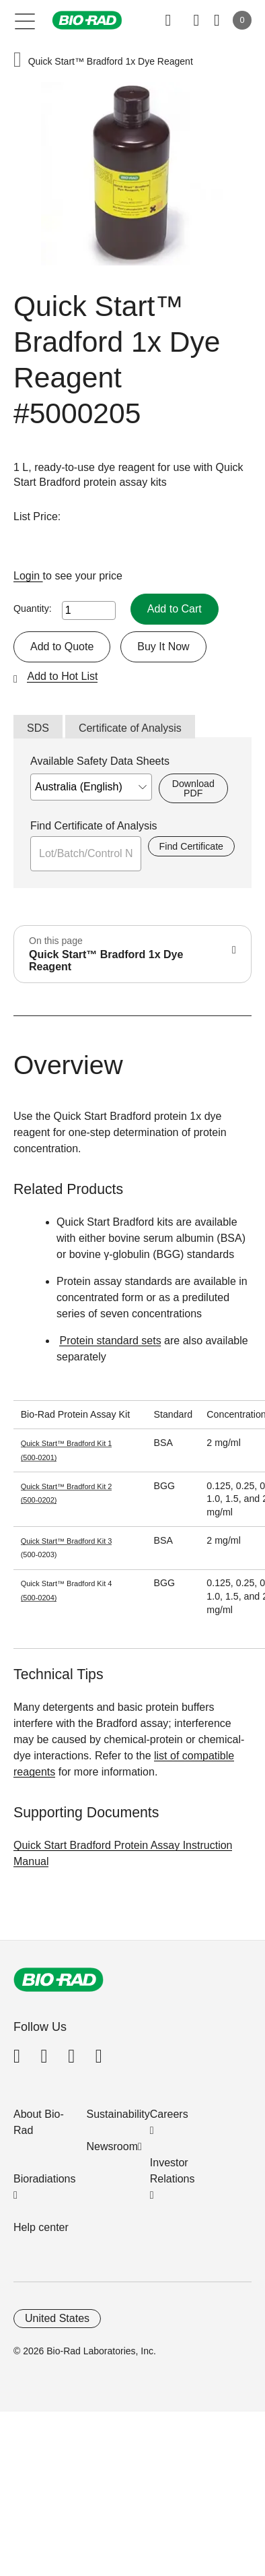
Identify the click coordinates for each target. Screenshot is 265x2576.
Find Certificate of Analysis (93, 825)
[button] (17, 61)
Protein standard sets (110, 1340)
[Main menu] (25, 20)
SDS (38, 728)
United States (57, 2318)
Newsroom (112, 2146)
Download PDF (193, 788)
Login (28, 576)
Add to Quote (61, 646)
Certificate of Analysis (130, 728)
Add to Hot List (62, 676)
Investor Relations (172, 2171)
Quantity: (32, 608)
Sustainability (118, 2114)
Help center (41, 2227)
